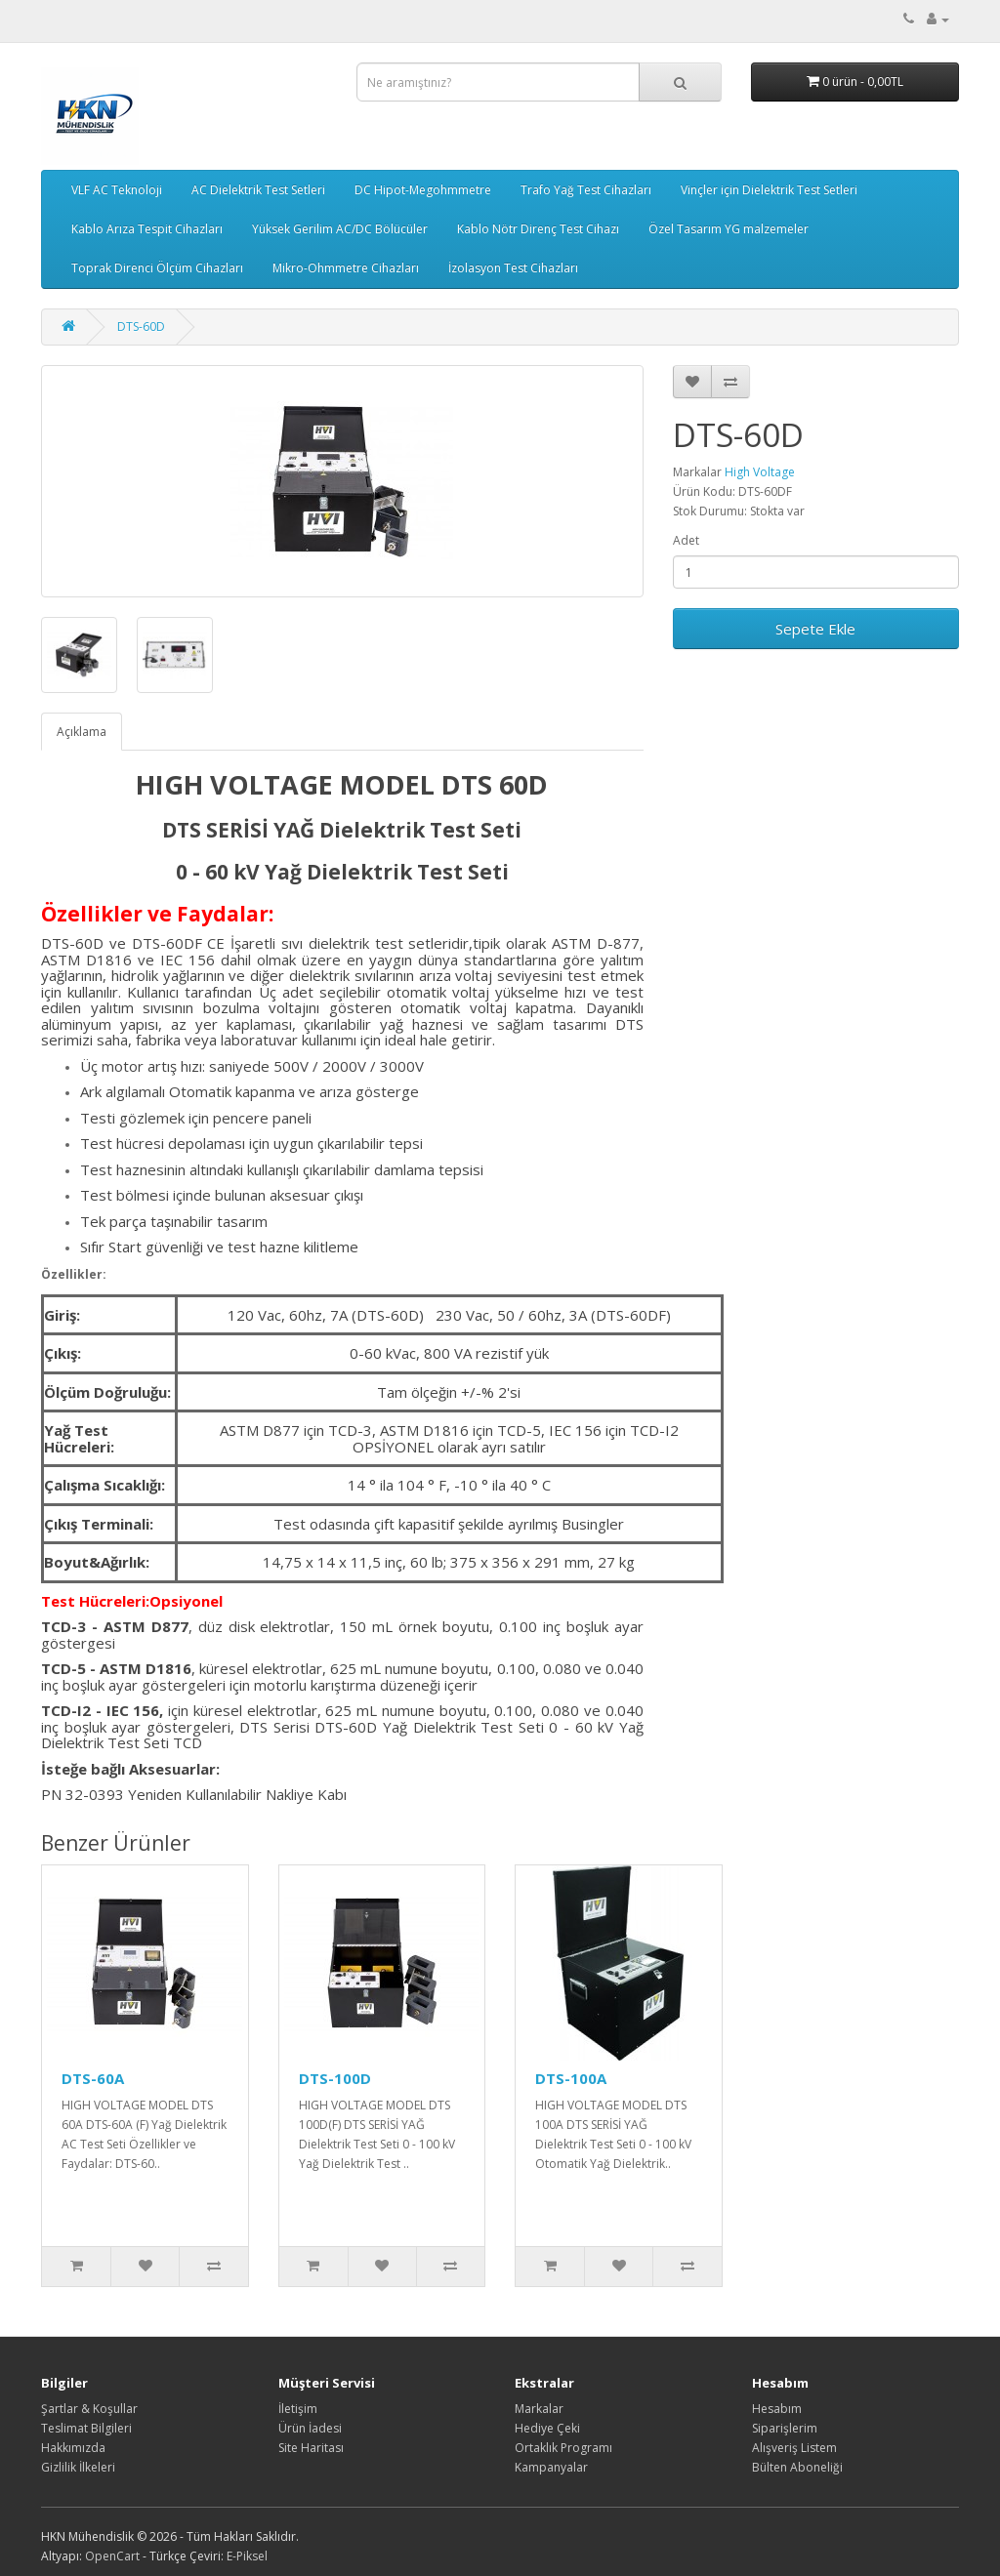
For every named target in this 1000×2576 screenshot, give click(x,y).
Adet (686, 540)
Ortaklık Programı (563, 2447)
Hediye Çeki (547, 2428)
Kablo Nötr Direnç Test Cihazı (538, 229)
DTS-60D (141, 326)
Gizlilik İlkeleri (78, 2467)
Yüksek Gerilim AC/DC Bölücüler (340, 229)
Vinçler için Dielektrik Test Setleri (769, 190)
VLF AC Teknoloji (116, 190)
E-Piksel (247, 2556)
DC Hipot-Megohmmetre (422, 190)
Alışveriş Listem (794, 2447)
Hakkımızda (73, 2447)
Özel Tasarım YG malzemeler (728, 229)
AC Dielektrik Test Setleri (258, 190)
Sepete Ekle (815, 628)
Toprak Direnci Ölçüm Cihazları (157, 268)
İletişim (297, 2408)
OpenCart (112, 2556)
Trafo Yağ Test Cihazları (586, 190)
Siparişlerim (784, 2428)
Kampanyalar (551, 2467)
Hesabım (777, 2408)
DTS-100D (335, 2078)
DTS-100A (570, 2078)
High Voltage (760, 472)
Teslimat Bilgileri (86, 2428)
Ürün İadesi (310, 2428)
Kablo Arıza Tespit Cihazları (147, 229)
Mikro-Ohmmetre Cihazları (345, 268)
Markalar (539, 2408)
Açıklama (81, 731)
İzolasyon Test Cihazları (513, 268)
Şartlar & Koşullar (89, 2408)
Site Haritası (311, 2447)
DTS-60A (93, 2078)
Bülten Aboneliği (797, 2467)
